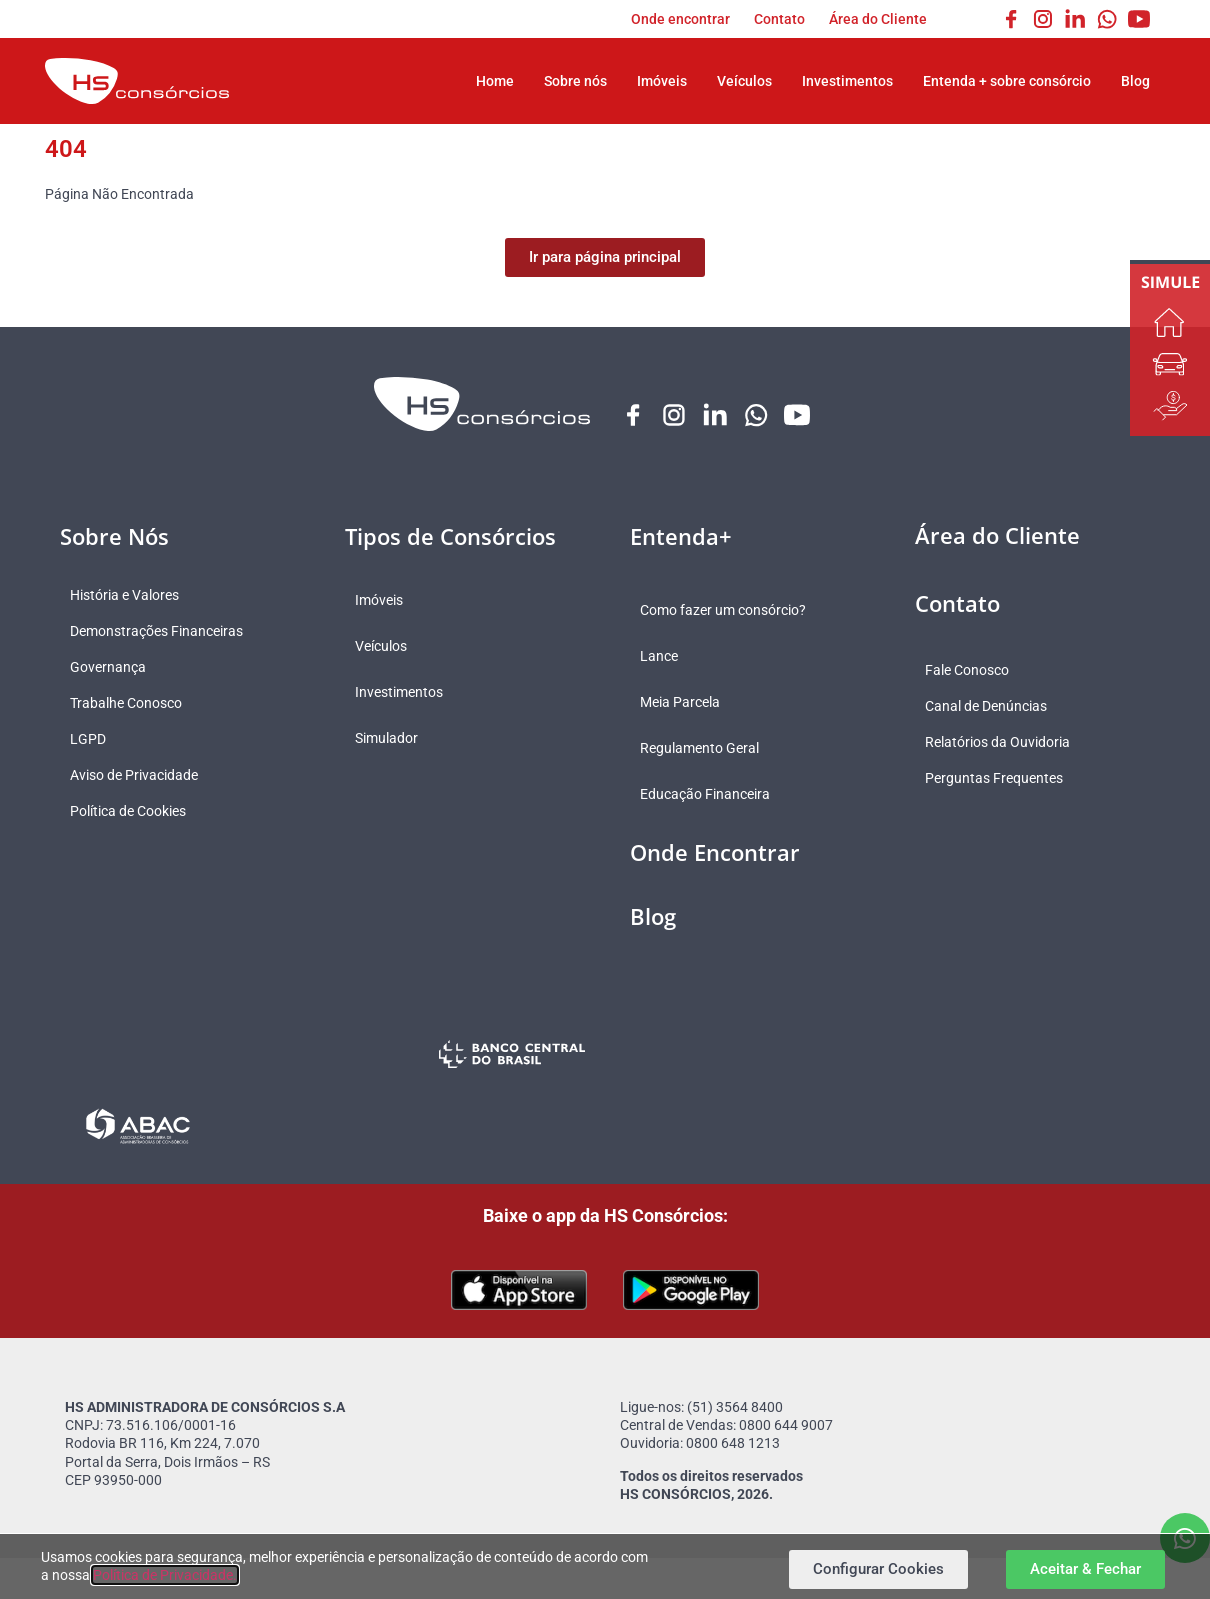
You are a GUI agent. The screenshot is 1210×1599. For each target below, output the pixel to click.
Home (495, 81)
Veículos (744, 81)
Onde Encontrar (715, 853)
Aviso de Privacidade (144, 776)
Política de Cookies (138, 812)
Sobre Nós (114, 537)
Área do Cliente (878, 19)
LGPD (98, 740)
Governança (118, 668)
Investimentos (847, 81)
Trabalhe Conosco (136, 704)
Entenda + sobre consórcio (1007, 81)
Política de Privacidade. (165, 1575)
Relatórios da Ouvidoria (1007, 743)
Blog (1135, 81)
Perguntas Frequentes (1004, 779)
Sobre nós (575, 81)
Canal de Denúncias (996, 707)
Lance (669, 657)
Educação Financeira (715, 795)
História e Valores (134, 596)
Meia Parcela (690, 703)
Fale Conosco (977, 671)
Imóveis (662, 81)
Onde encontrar (680, 19)
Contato (779, 19)
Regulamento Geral (709, 749)
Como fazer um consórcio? (733, 611)
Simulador (396, 739)
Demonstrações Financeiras (166, 632)
